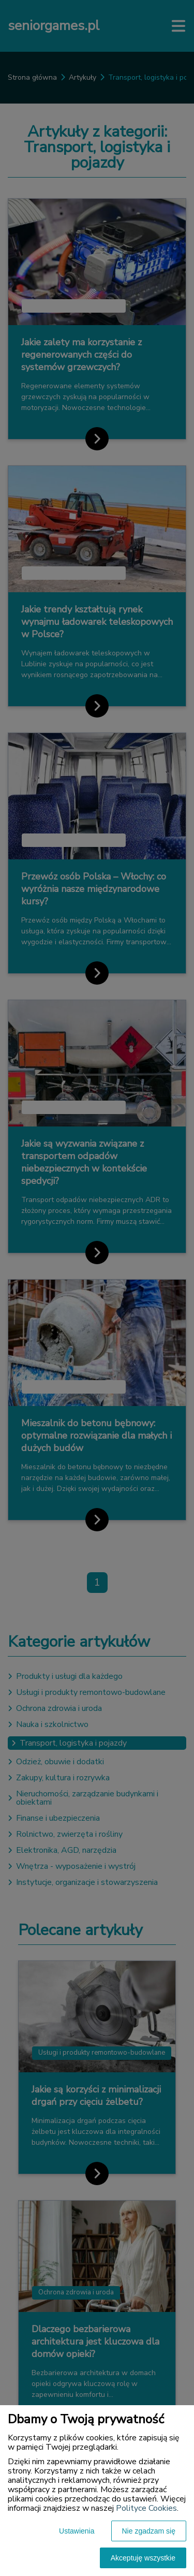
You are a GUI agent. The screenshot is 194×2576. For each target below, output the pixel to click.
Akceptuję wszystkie (143, 2558)
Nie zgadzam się (149, 2531)
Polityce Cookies (146, 2508)
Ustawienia (76, 2531)
